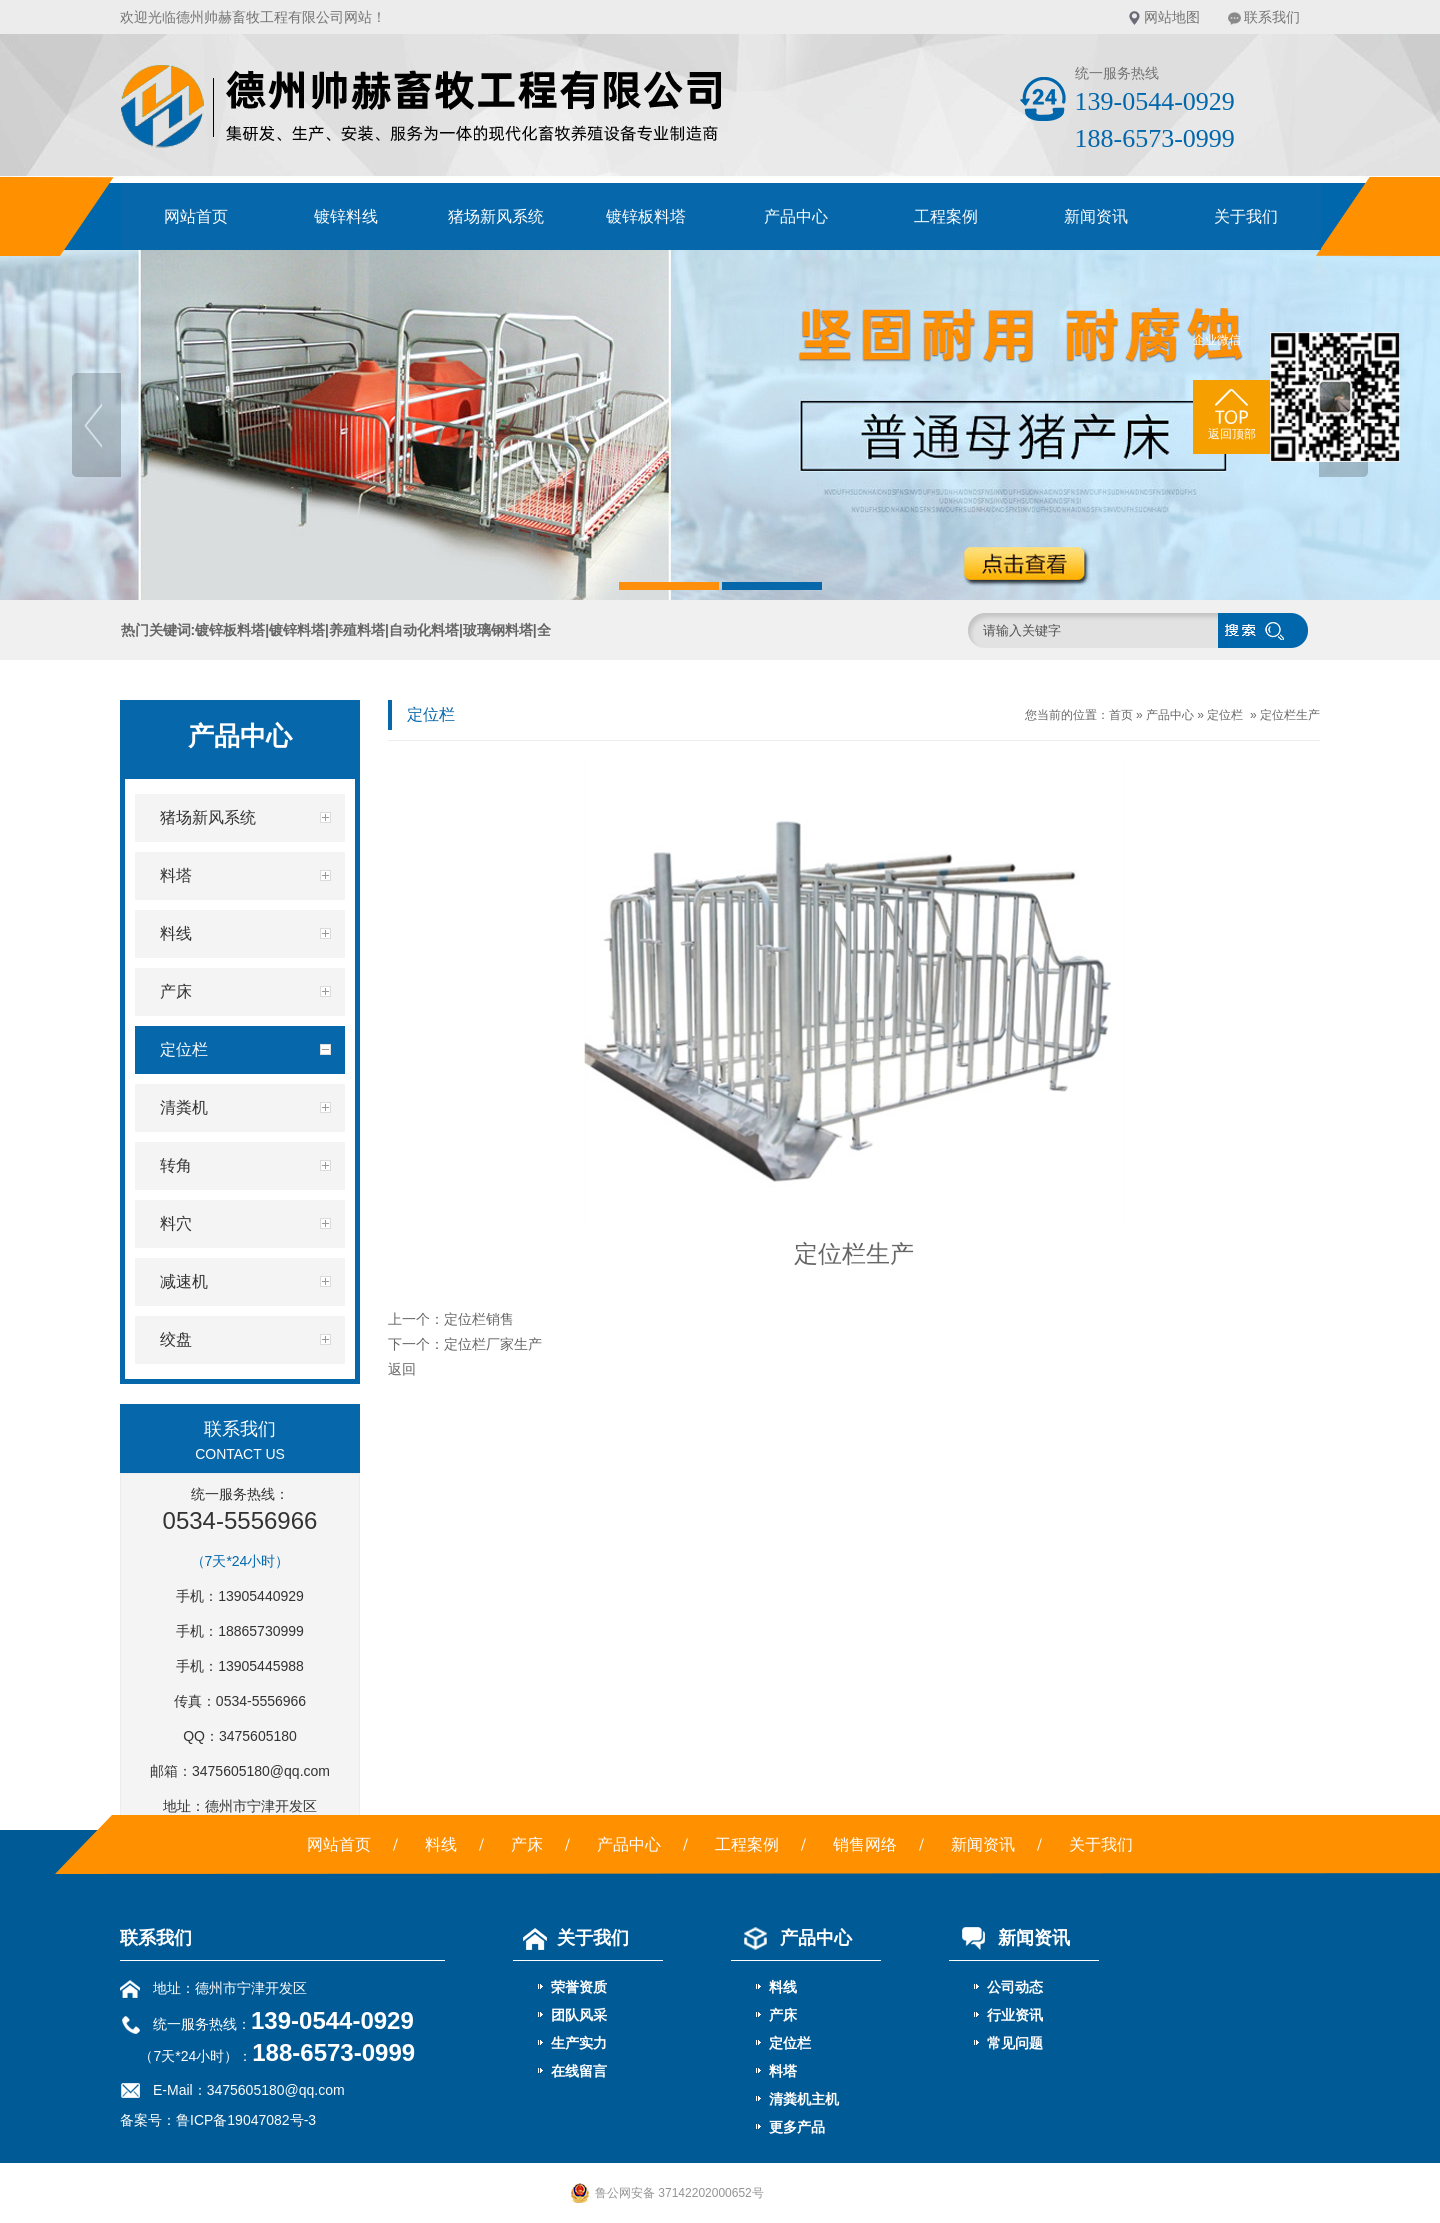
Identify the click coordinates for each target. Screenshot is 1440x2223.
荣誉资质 (579, 1987)
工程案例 (946, 216)
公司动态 (1015, 1987)
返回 (402, 1369)
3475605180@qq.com (261, 1771)
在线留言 (579, 2071)
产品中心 (796, 216)
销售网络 (865, 1844)
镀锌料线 (346, 216)
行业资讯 (1015, 2015)
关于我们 (1246, 216)
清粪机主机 (804, 2099)
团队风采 (579, 2015)
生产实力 (579, 2043)
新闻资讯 (1096, 216)
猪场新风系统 (496, 216)
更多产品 (797, 2127)
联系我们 (1272, 17)
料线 (441, 1844)
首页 (1121, 715)
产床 (527, 1844)
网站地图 (1172, 17)
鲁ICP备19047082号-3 (246, 2120)
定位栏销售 (479, 1319)
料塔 (783, 2071)
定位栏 (1225, 715)
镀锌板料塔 (646, 216)
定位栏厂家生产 (493, 1344)
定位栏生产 (1290, 715)
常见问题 (1015, 2043)
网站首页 (196, 216)
